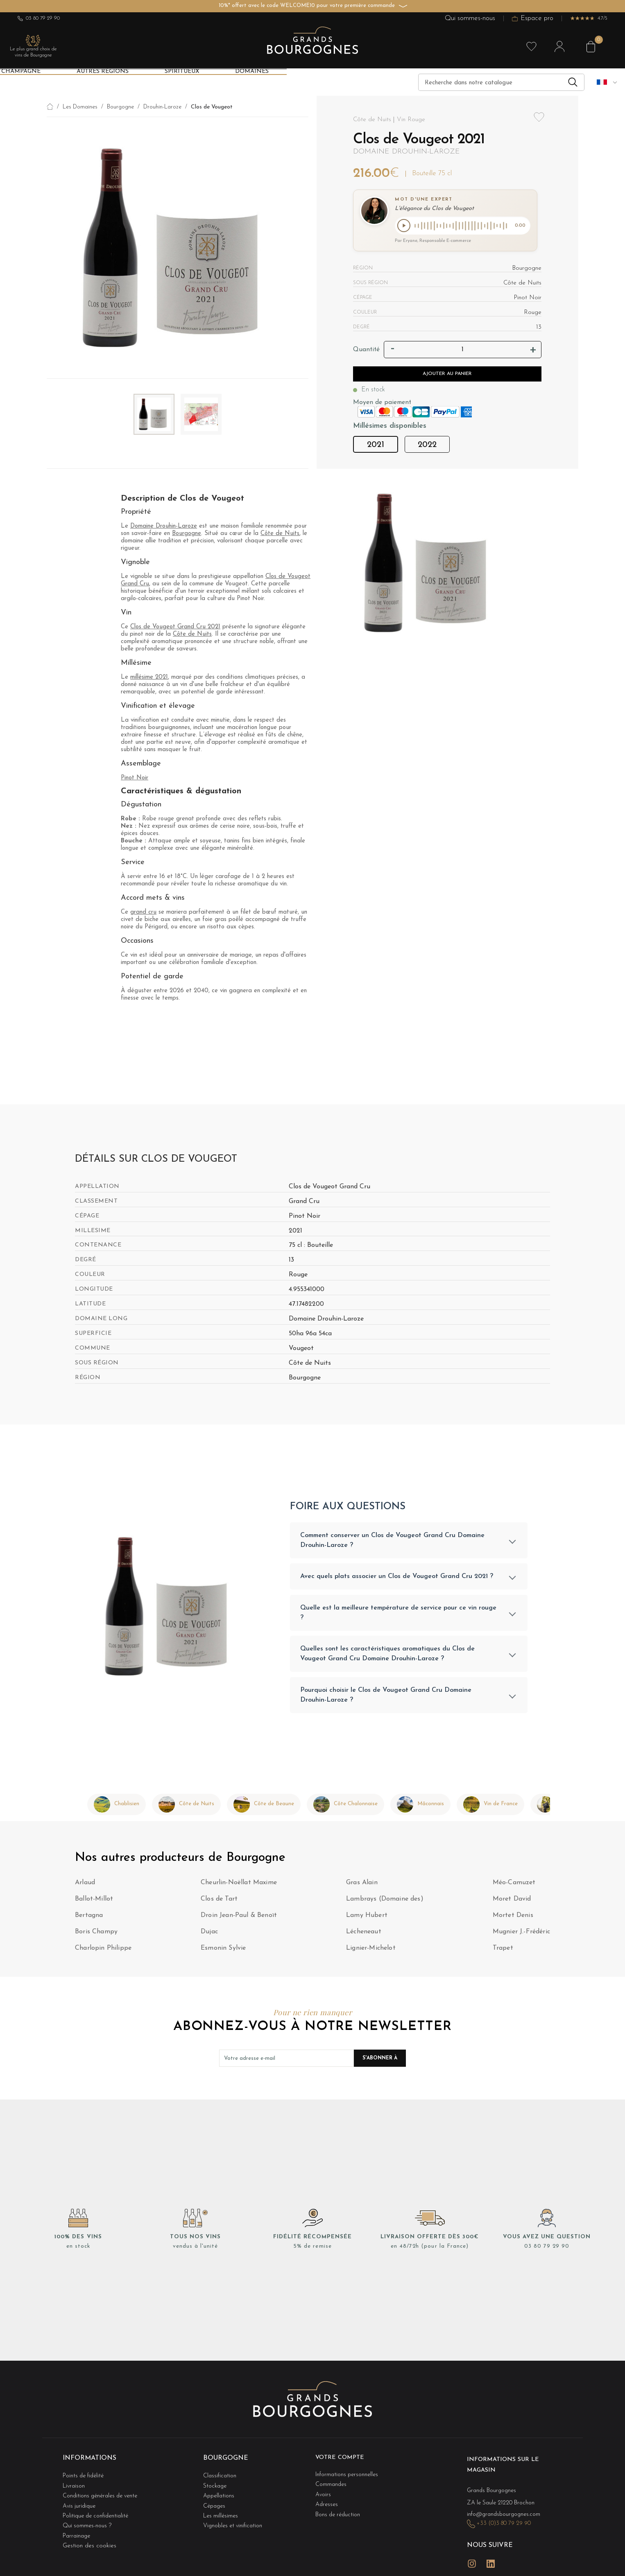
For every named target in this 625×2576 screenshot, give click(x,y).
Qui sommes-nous (470, 19)
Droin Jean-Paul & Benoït (239, 1920)
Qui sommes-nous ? (88, 2517)
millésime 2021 (149, 677)
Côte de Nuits (279, 534)
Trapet (503, 1953)
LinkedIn (490, 2555)
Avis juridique (80, 2500)
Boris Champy (96, 1936)
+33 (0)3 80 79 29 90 (506, 2521)
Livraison (74, 2484)
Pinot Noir (134, 777)
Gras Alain (362, 1887)
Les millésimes (221, 2509)
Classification (220, 2476)
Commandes (331, 2484)
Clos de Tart (219, 1904)
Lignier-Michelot (371, 1953)
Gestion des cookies (89, 2533)
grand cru (143, 912)
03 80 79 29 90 (39, 18)
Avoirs (323, 2492)
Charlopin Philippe (103, 1953)
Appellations (220, 2492)
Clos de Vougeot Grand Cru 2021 (175, 627)
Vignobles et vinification (235, 2517)
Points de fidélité (85, 2476)
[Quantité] (463, 351)
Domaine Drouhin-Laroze (406, 152)
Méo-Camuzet (514, 1887)
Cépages (215, 2500)
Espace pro (532, 19)
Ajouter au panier (447, 375)
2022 (427, 446)
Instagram (472, 2555)
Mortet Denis (513, 1920)
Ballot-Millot (94, 1904)
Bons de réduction (339, 2509)
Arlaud (85, 1887)
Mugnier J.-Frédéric (521, 1936)
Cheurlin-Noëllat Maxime (239, 1887)
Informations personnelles (349, 2476)
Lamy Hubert (366, 1920)
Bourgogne (186, 534)
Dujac (209, 1936)
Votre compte (342, 2462)
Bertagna (89, 1920)
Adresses (327, 2500)
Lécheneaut (363, 1936)
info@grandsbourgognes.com (506, 2513)
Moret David (512, 1904)
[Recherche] (501, 82)
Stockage (216, 2484)
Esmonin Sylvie (223, 1953)
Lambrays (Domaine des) (384, 1904)
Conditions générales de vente (103, 2492)
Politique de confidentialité (98, 2509)
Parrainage (78, 2525)
